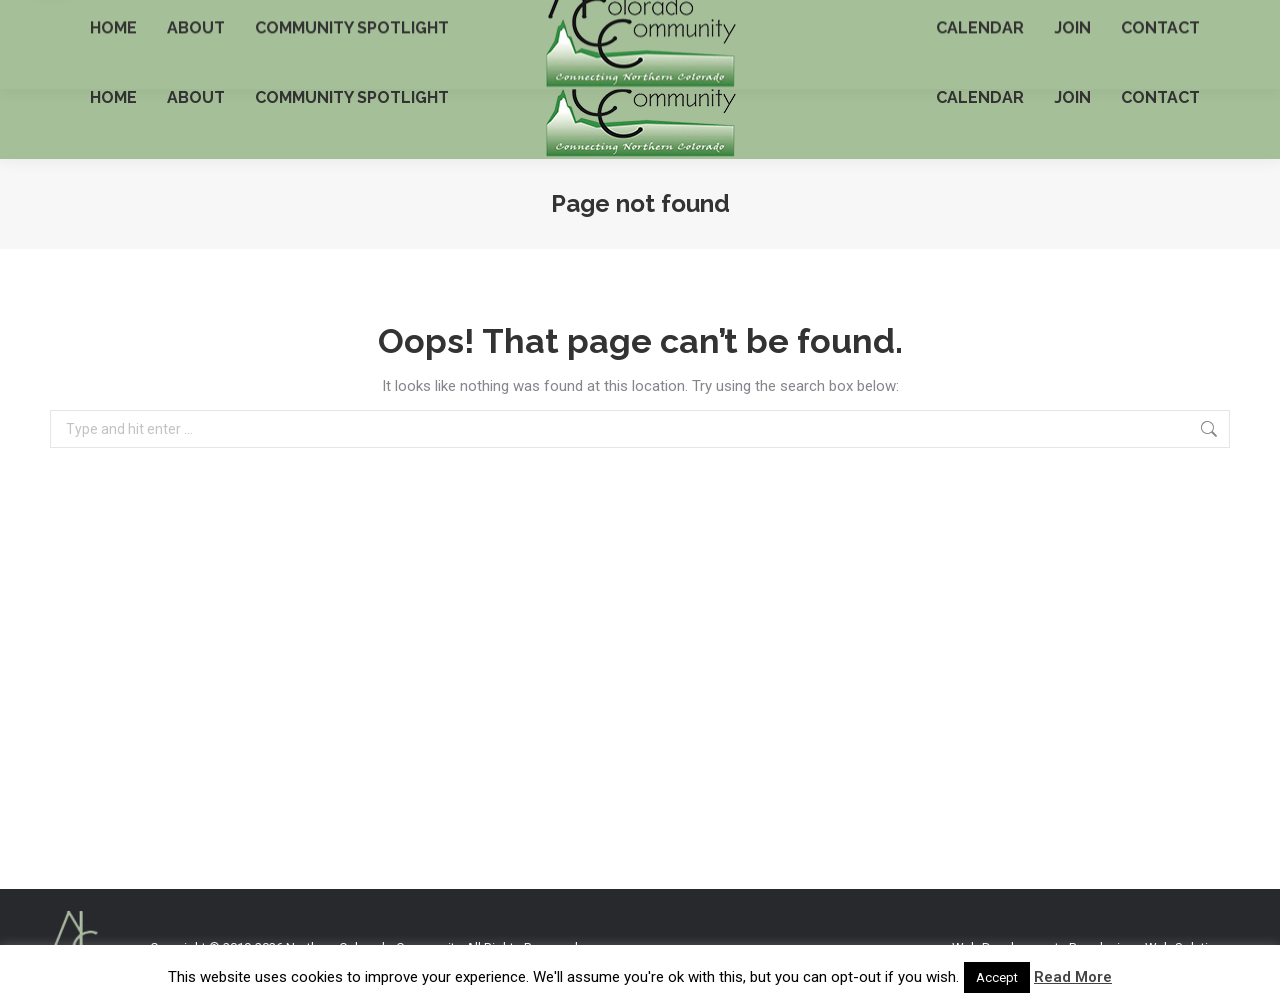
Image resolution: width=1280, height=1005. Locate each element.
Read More (1073, 977)
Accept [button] (997, 977)
